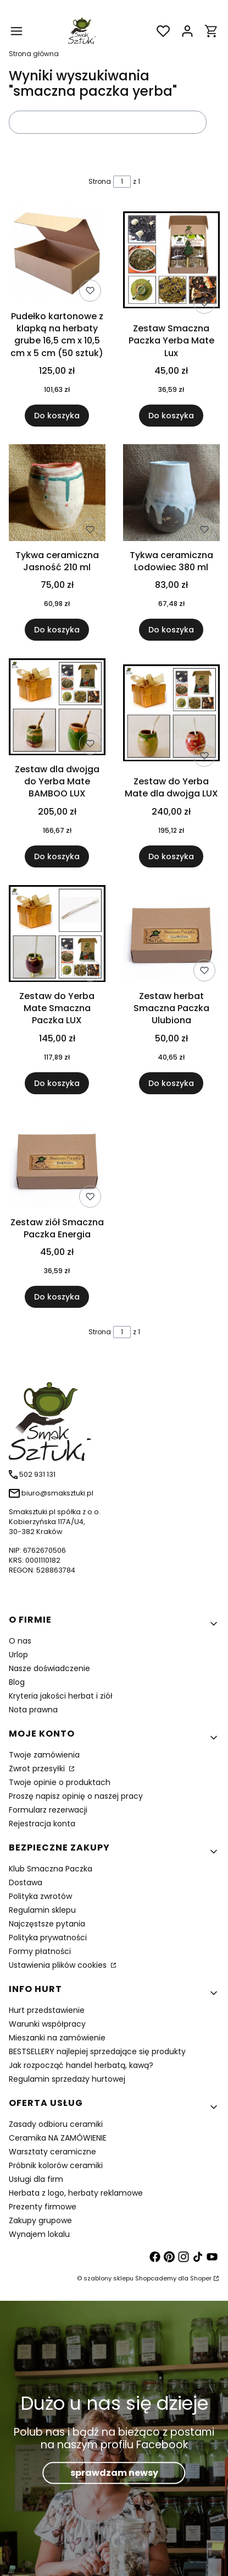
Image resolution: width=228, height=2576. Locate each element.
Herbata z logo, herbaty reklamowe (76, 2192)
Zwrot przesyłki (38, 1768)
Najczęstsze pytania (47, 1923)
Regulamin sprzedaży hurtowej (67, 2078)
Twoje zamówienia (44, 1754)
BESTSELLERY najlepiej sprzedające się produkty (97, 2051)
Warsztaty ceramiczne (52, 2151)
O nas (20, 1640)
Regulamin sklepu (42, 1909)
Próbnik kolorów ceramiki (56, 2165)
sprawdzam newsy (114, 2472)
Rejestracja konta (42, 1823)
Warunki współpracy (47, 2023)
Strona (99, 181)
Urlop (18, 1654)
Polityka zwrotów (40, 1896)
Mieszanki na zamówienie (57, 2037)
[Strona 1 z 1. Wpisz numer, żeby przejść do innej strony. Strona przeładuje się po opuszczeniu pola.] (122, 182)
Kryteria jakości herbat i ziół (61, 1695)
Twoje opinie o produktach (59, 1782)
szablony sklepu (109, 2278)
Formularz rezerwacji (48, 1809)
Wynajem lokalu (39, 2234)
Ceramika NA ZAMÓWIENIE (58, 2137)
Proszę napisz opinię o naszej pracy (76, 1796)
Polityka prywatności (48, 1937)
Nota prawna (33, 1709)
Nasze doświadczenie (49, 1668)
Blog (17, 1682)
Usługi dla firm (36, 2179)
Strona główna (34, 53)
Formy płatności (40, 1951)
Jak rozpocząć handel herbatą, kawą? (81, 2065)
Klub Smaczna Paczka (50, 1868)
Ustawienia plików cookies (59, 1965)
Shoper (201, 2278)
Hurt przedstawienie (47, 2010)
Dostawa (25, 1882)
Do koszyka (57, 415)
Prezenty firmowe (42, 2206)
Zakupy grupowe (40, 2220)
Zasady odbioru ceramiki (56, 2124)
